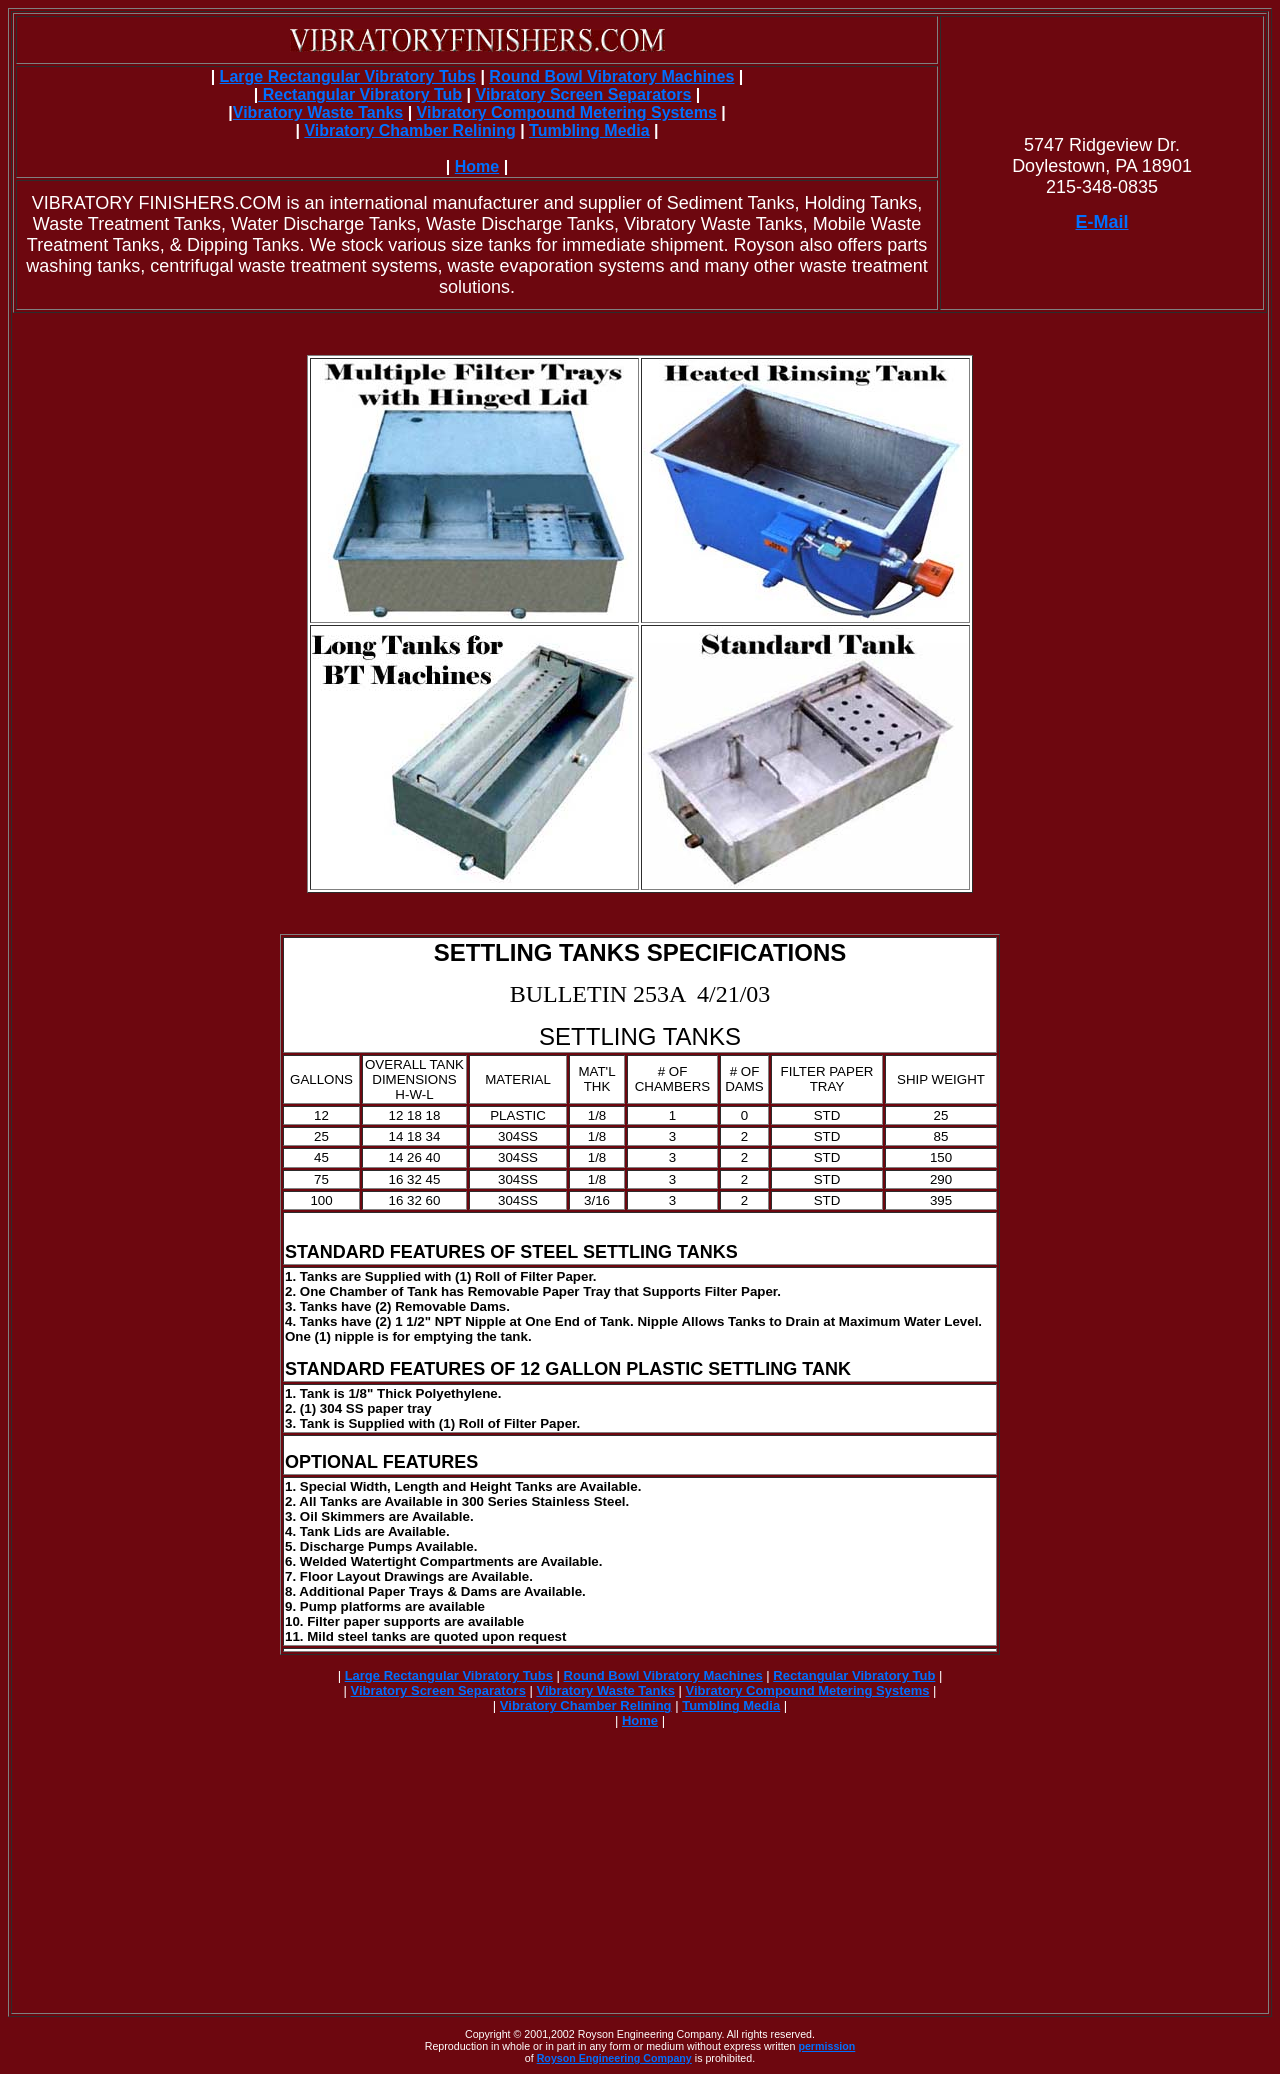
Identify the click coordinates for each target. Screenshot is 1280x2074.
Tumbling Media (589, 130)
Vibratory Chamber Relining (409, 130)
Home (477, 166)
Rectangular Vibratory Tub (360, 94)
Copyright (488, 2034)
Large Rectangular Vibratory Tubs (348, 76)
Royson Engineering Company (614, 2058)
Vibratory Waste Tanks (318, 112)
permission (826, 2046)
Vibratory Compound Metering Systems (567, 112)
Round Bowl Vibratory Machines (611, 76)
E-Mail (1102, 222)
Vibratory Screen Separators (584, 94)
